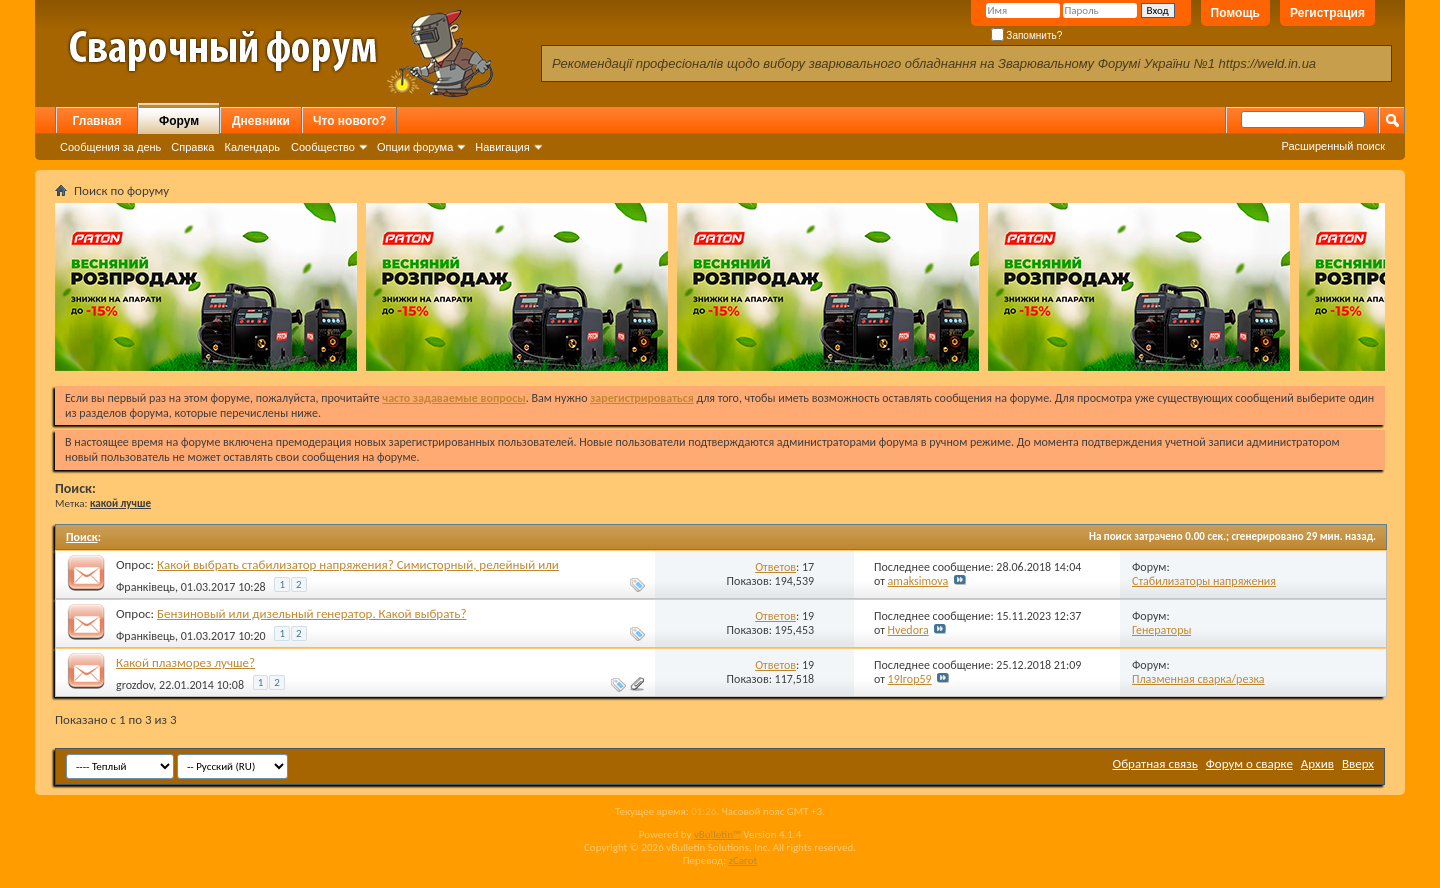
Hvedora (908, 630)
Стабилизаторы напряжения (1204, 581)
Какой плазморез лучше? (185, 662)
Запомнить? (1027, 35)
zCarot (743, 860)
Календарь (252, 147)
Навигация (502, 147)
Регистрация (1327, 13)
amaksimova (918, 581)
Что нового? (349, 121)
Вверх (1358, 763)
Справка (192, 147)
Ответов (775, 567)
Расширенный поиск (1333, 146)
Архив (1317, 763)
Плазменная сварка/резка (1198, 679)
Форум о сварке (1249, 763)
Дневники (261, 121)
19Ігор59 (910, 679)
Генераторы (1161, 630)
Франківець (145, 587)
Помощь (1235, 13)
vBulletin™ (717, 834)
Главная (97, 121)
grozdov (134, 685)
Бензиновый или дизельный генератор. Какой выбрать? (312, 613)
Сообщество (323, 147)
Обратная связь (1155, 763)
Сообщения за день (110, 147)
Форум (179, 121)
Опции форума (415, 147)
